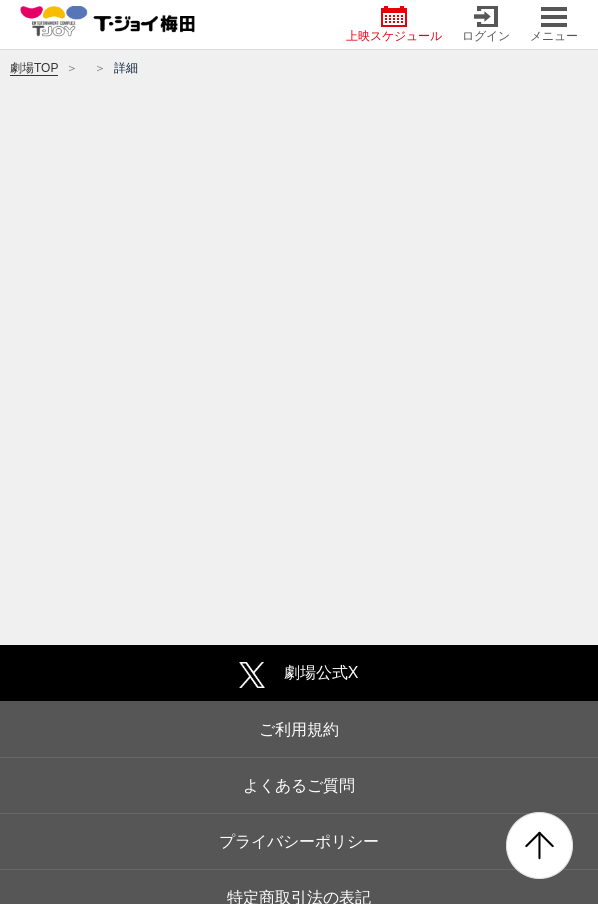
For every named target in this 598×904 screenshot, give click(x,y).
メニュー (554, 24)
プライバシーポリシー (299, 841)
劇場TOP (34, 68)
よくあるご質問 (299, 785)
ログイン (486, 24)
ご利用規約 (299, 729)
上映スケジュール (394, 24)
